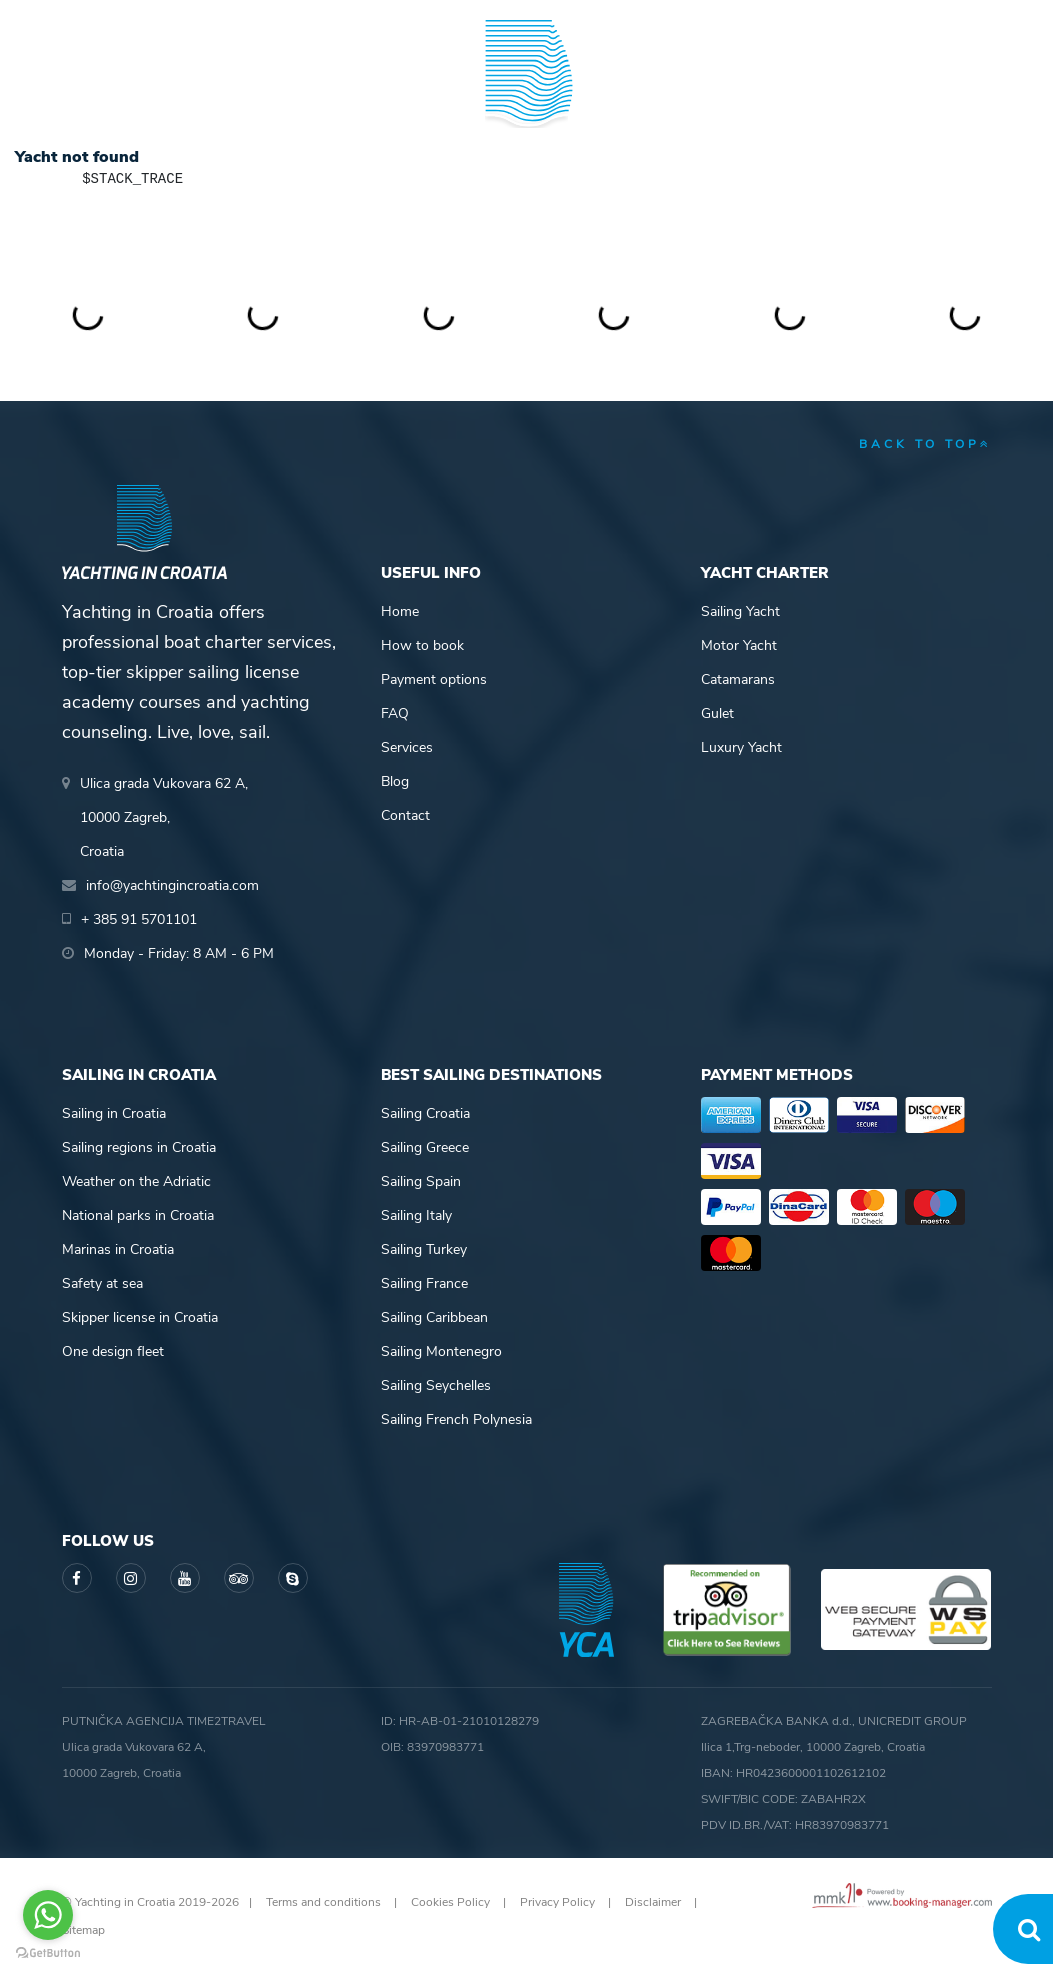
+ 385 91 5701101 (131, 20)
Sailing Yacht (740, 611)
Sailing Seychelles (436, 1385)
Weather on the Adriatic (136, 1181)
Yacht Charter (115, 94)
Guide (771, 94)
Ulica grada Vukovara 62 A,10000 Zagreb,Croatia (164, 817)
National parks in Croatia (138, 1215)
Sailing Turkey (424, 1249)
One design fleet (113, 1351)
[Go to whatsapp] (48, 1915)
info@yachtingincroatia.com (307, 20)
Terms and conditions (323, 1902)
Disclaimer (653, 1902)
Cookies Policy (450, 1902)
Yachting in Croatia (526, 176)
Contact (405, 815)
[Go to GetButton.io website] (48, 1953)
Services (407, 747)
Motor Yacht (739, 645)
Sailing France (424, 1283)
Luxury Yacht (741, 747)
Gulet (717, 713)
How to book (422, 645)
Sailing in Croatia (114, 1113)
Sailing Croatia (425, 1113)
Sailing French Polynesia (456, 1419)
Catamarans (738, 679)
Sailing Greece (425, 1147)
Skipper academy (386, 94)
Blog (869, 94)
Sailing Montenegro (441, 1351)
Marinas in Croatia (118, 1249)
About (970, 94)
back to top (925, 444)
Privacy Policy (557, 1902)
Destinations (247, 94)
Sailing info (648, 94)
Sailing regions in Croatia (139, 1147)
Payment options (434, 679)
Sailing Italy (416, 1215)
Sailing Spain (421, 1181)
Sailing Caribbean (434, 1317)
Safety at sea (102, 1283)
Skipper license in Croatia (140, 1317)
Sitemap (83, 1930)
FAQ (395, 713)
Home (400, 611)
